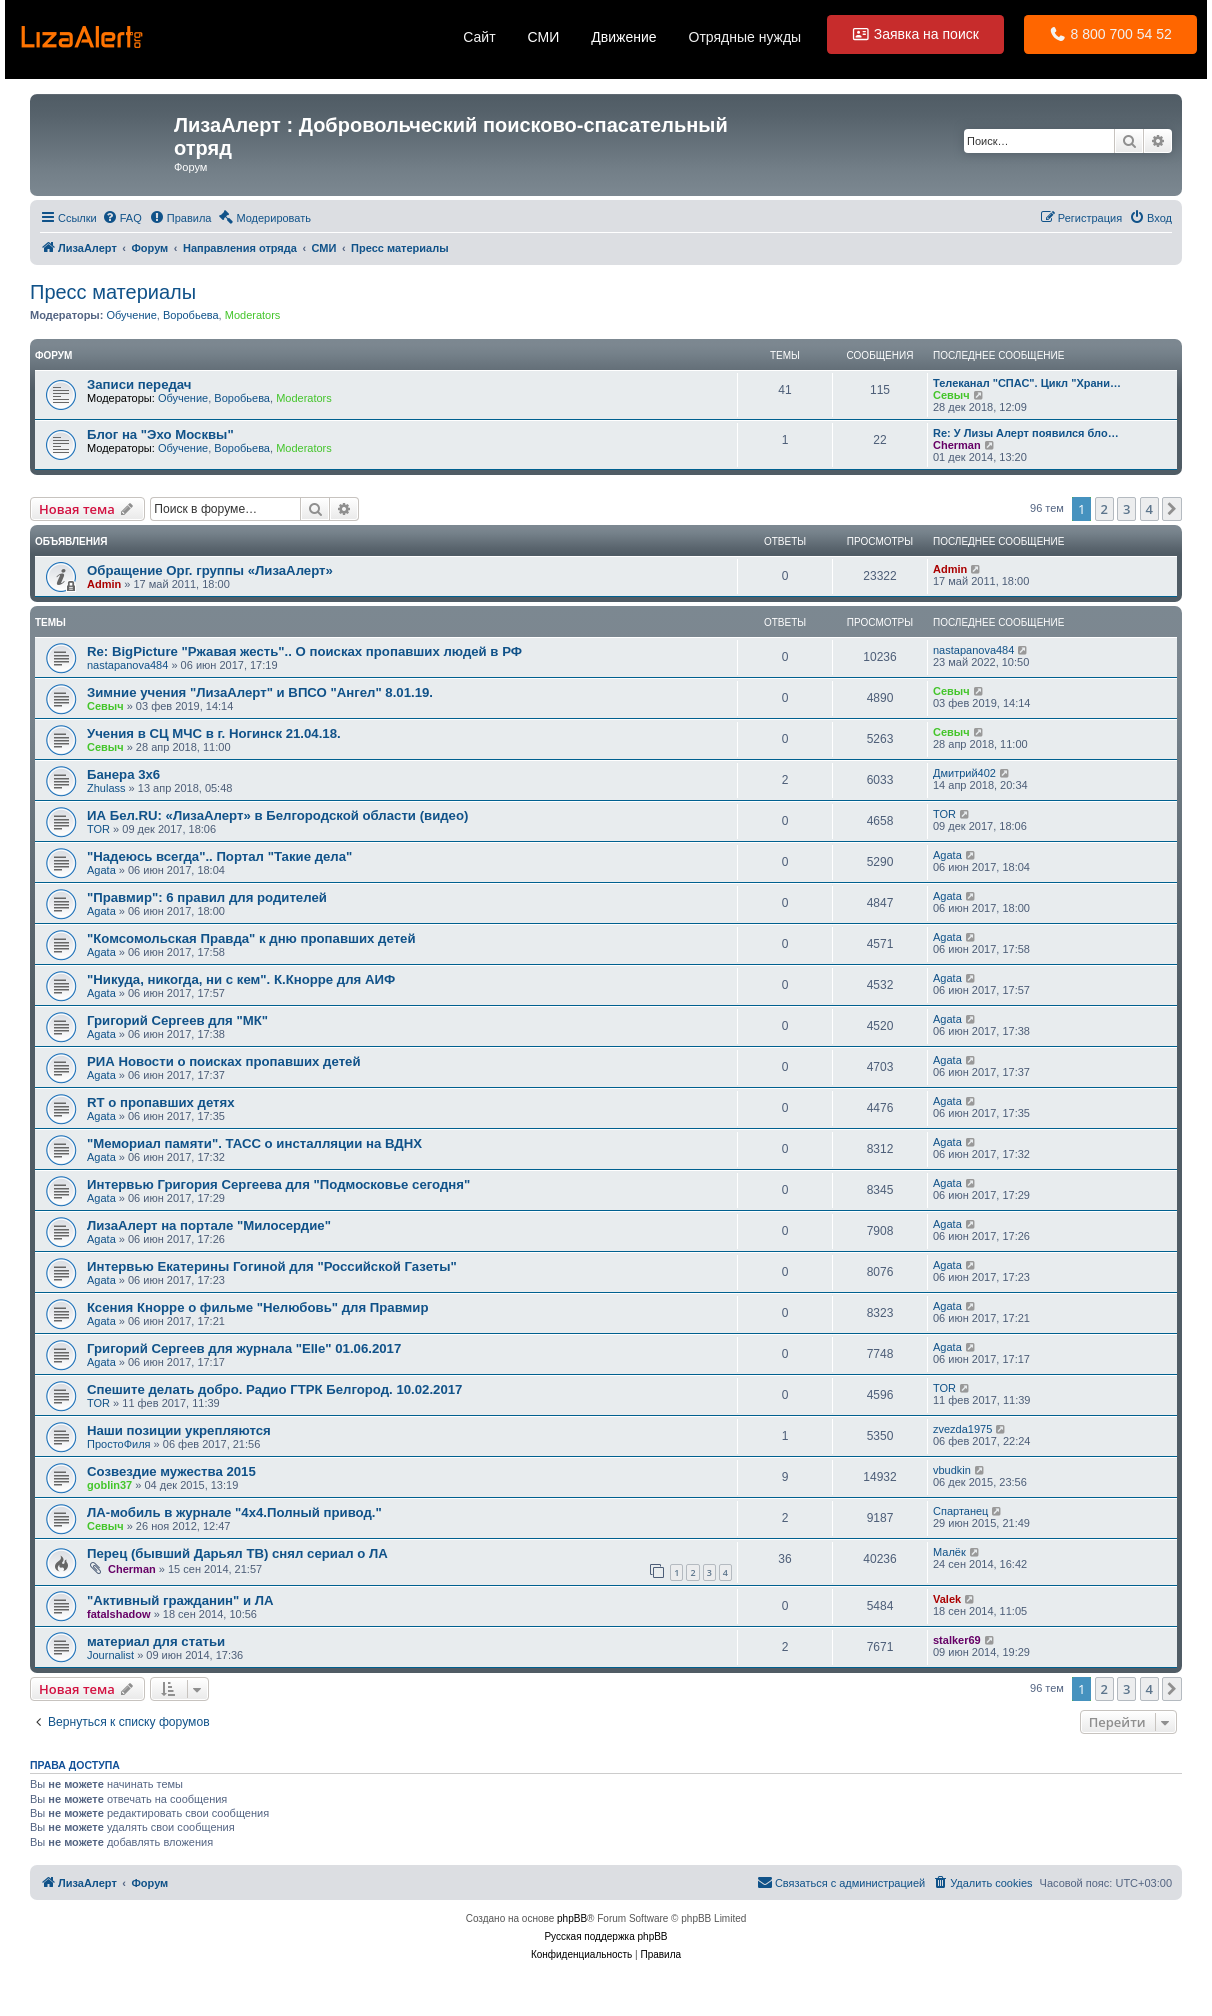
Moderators (253, 315)
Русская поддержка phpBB (605, 1936)
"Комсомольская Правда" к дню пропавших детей (251, 938)
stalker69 (957, 1640)
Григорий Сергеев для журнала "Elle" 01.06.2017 (244, 1348)
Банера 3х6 (123, 774)
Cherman (957, 445)
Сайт (479, 37)
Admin (104, 584)
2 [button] (1104, 509)
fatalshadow (119, 1614)
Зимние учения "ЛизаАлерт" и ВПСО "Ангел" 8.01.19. (260, 692)
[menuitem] (122, 218)
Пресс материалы (113, 292)
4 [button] (1149, 509)
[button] (1172, 509)
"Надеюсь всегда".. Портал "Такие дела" (219, 856)
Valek (947, 1599)
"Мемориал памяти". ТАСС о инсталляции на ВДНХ (254, 1143)
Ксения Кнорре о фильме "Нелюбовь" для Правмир (258, 1307)
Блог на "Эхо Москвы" (160, 434)
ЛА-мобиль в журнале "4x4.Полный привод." (234, 1512)
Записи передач (139, 384)
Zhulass (106, 788)
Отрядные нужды (745, 37)
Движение (623, 37)
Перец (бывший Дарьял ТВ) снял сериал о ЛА (237, 1553)
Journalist (110, 1655)
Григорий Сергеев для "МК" (177, 1020)
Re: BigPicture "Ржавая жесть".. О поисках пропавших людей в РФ (304, 651)
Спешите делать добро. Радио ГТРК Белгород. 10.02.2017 (274, 1389)
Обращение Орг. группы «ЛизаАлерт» (210, 570)
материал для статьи (156, 1641)
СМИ (544, 37)
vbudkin (952, 1470)
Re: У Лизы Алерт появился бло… (1026, 433)
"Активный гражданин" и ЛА (180, 1600)
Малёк (949, 1552)
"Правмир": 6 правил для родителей (207, 897)
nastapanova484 (127, 665)
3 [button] (1126, 509)
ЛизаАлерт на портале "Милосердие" (209, 1225)
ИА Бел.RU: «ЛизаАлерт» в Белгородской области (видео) (277, 815)
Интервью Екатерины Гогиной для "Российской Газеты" (272, 1266)
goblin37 (109, 1485)
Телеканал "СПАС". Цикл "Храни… (1027, 383)
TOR (98, 829)
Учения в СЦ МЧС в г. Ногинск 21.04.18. (214, 733)
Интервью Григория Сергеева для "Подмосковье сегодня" (278, 1184)
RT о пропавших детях (161, 1102)
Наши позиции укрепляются (179, 1430)
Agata (101, 870)
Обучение (131, 315)
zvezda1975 (962, 1429)
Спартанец (960, 1511)
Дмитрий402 (964, 773)
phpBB (572, 1918)
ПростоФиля (119, 1444)
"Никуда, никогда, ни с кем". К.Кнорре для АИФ (241, 979)
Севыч (951, 395)
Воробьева (191, 315)
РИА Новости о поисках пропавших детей (224, 1061)
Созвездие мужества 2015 (171, 1471)
